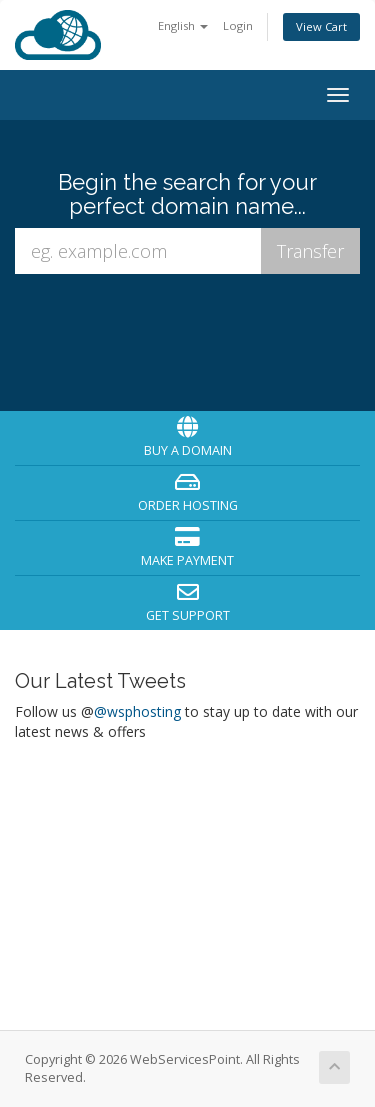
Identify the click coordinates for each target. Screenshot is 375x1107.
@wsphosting (137, 711)
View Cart (321, 26)
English (183, 25)
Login (238, 25)
